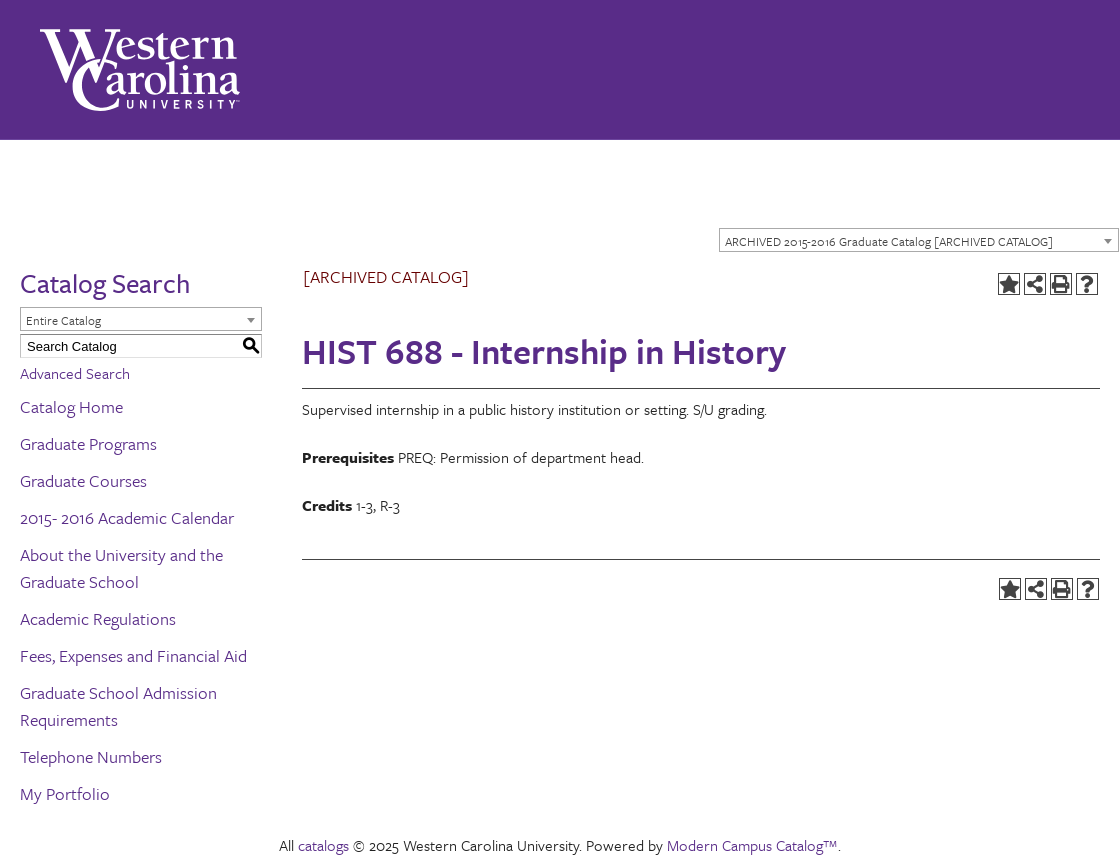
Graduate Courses (83, 480)
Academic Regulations (98, 618)
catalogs (323, 845)
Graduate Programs (88, 443)
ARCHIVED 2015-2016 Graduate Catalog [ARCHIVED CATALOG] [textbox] (889, 241)
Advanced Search (75, 373)
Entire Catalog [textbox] (63, 320)
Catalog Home (71, 406)
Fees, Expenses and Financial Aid (133, 655)
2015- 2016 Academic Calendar (127, 517)
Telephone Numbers (91, 756)
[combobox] (919, 240)
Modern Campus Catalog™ (752, 845)
